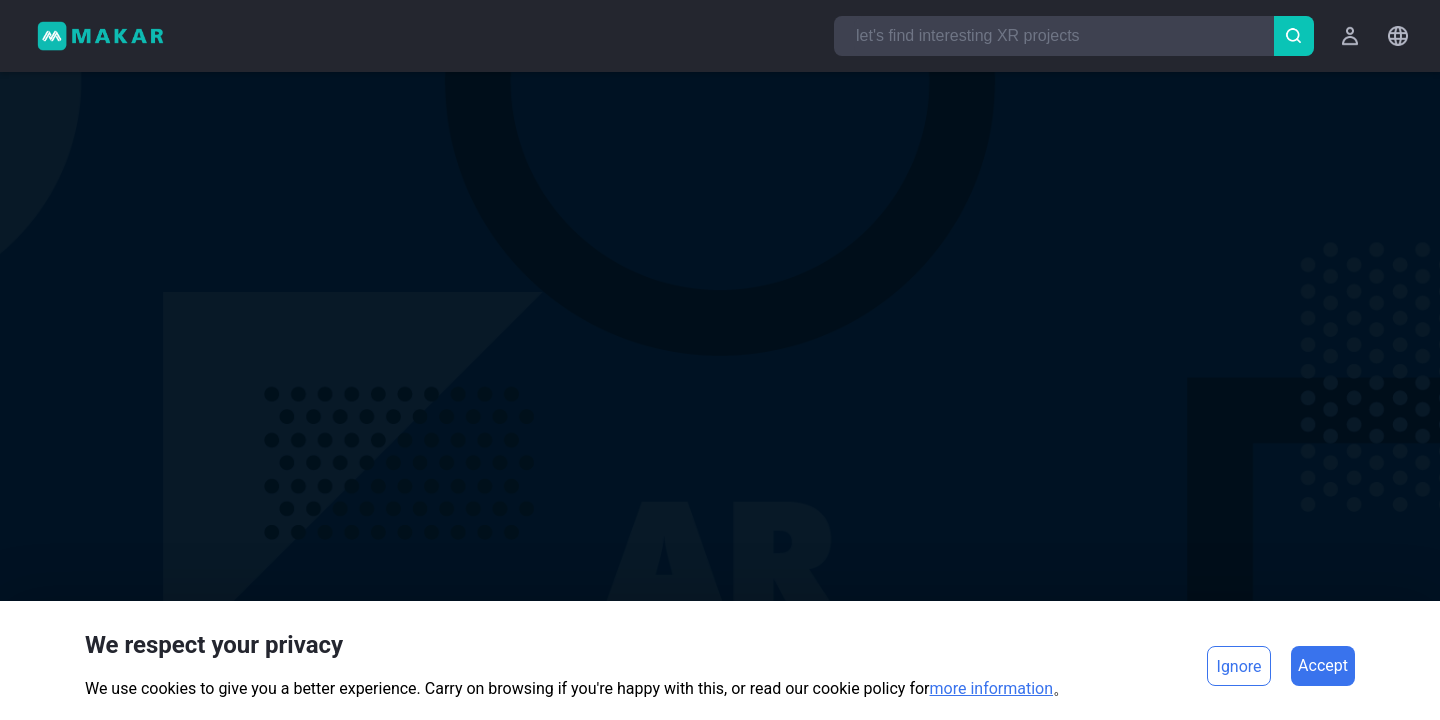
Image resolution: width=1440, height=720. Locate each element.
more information (992, 688)
